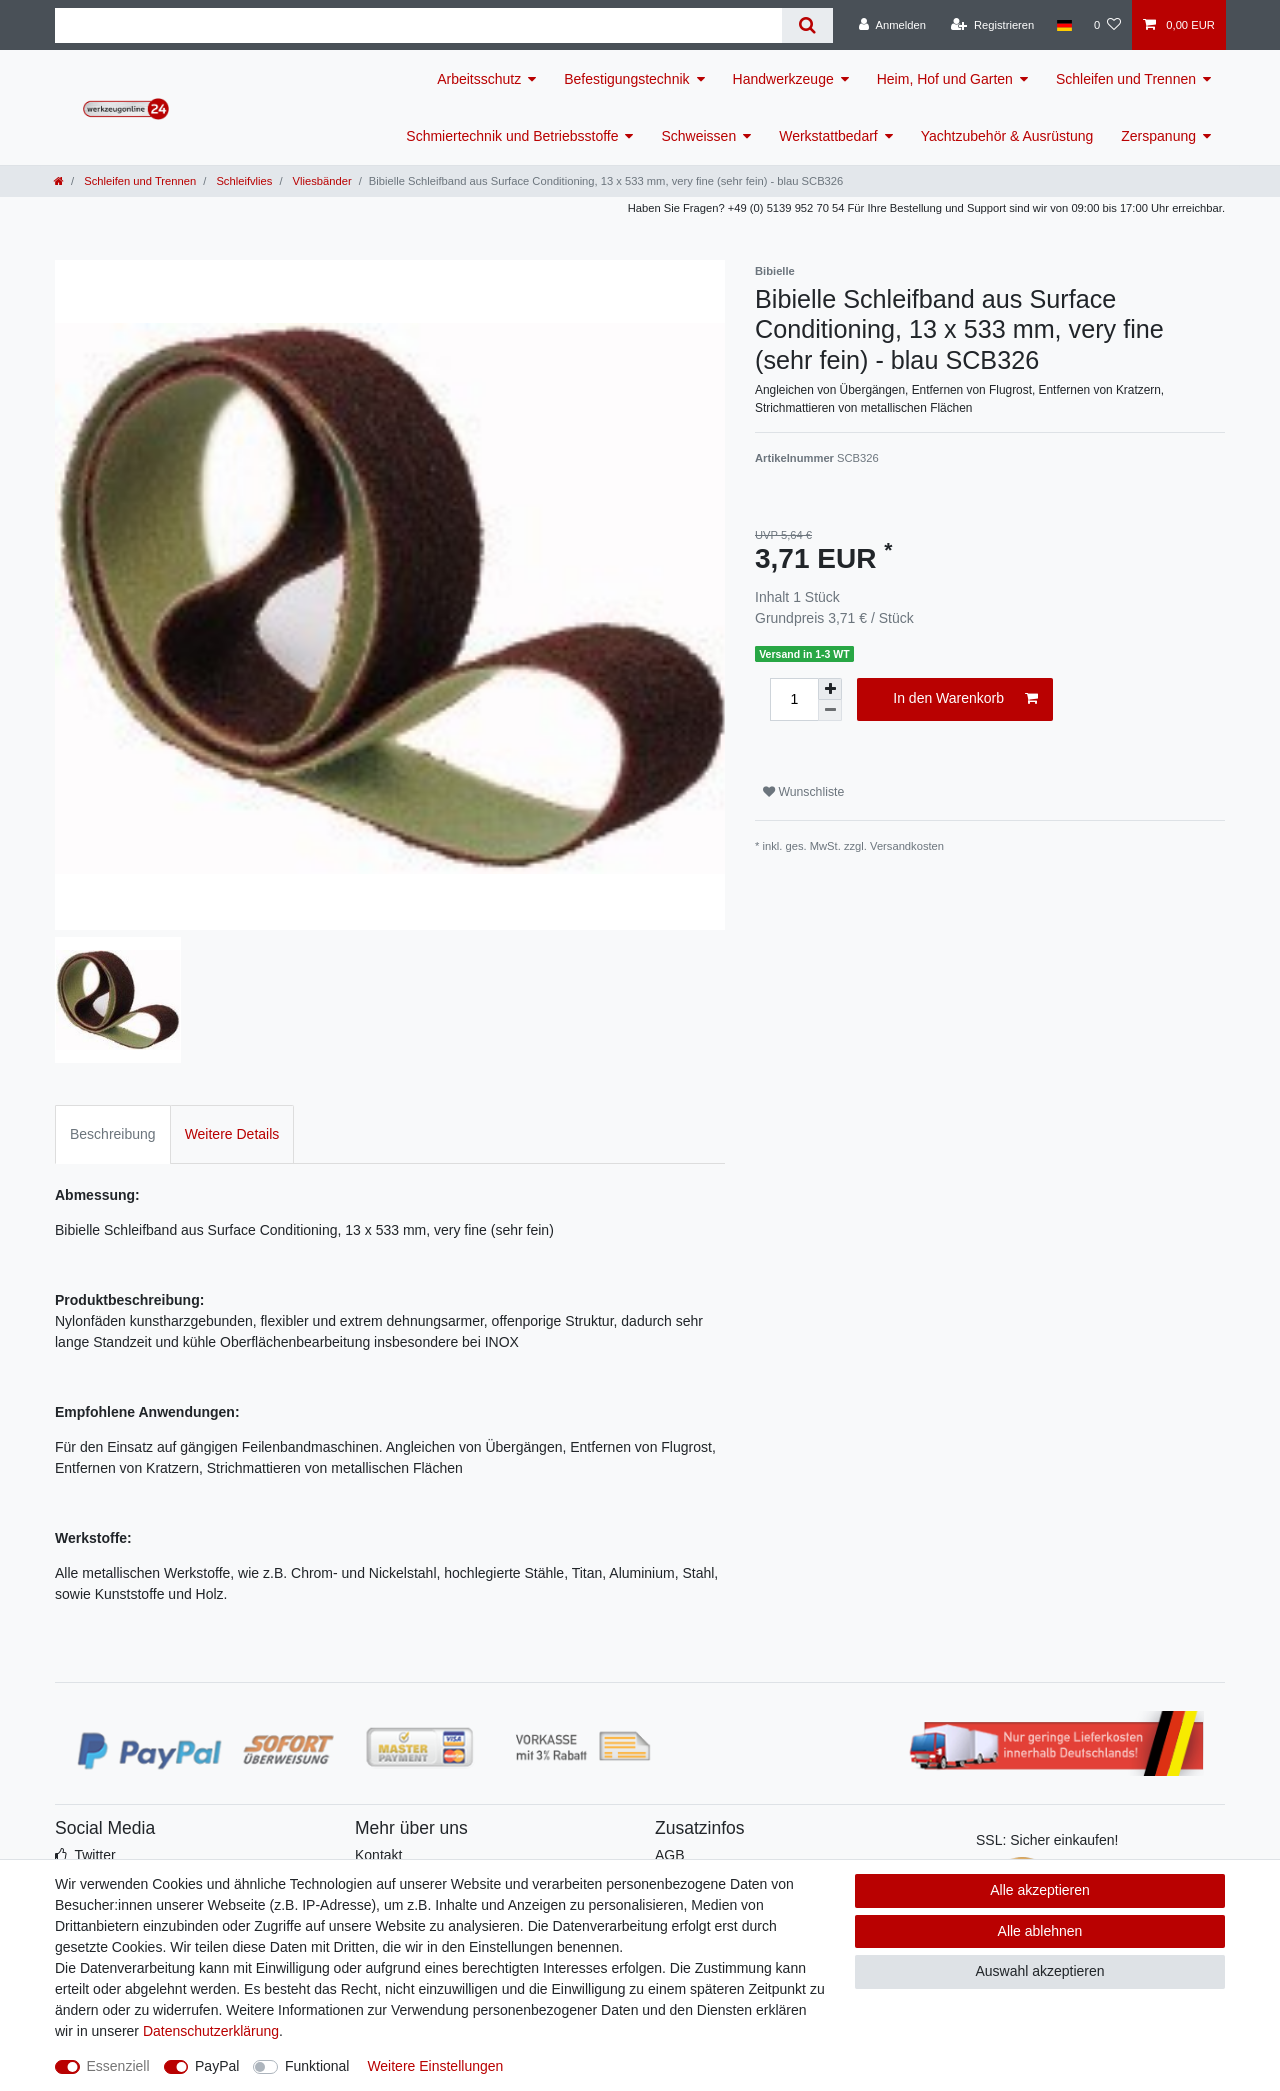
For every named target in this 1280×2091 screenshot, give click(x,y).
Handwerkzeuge (783, 79)
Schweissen (698, 136)
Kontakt (378, 1855)
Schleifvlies (242, 181)
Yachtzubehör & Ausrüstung (1007, 136)
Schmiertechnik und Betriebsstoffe (512, 136)
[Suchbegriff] (418, 25)
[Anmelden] (892, 25)
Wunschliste (803, 792)
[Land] (1063, 25)
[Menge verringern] (830, 710)
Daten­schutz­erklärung (211, 2031)
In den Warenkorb (965, 699)
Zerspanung (1158, 136)
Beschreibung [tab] (113, 1134)
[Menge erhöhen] (830, 689)
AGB (670, 1855)
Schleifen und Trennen (1126, 79)
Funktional (317, 2066)
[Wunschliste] (1107, 25)
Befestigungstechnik (626, 79)
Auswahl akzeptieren (1039, 1971)
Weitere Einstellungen (435, 2066)
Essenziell (118, 2066)
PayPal (217, 2066)
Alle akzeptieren (1040, 1890)
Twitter (94, 1855)
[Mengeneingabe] (794, 699)
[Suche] (807, 25)
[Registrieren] (992, 25)
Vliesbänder (320, 181)
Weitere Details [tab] (232, 1134)
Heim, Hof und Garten (945, 79)
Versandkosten (907, 846)
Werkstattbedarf (828, 136)
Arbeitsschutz (479, 79)
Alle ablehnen (1040, 1931)
